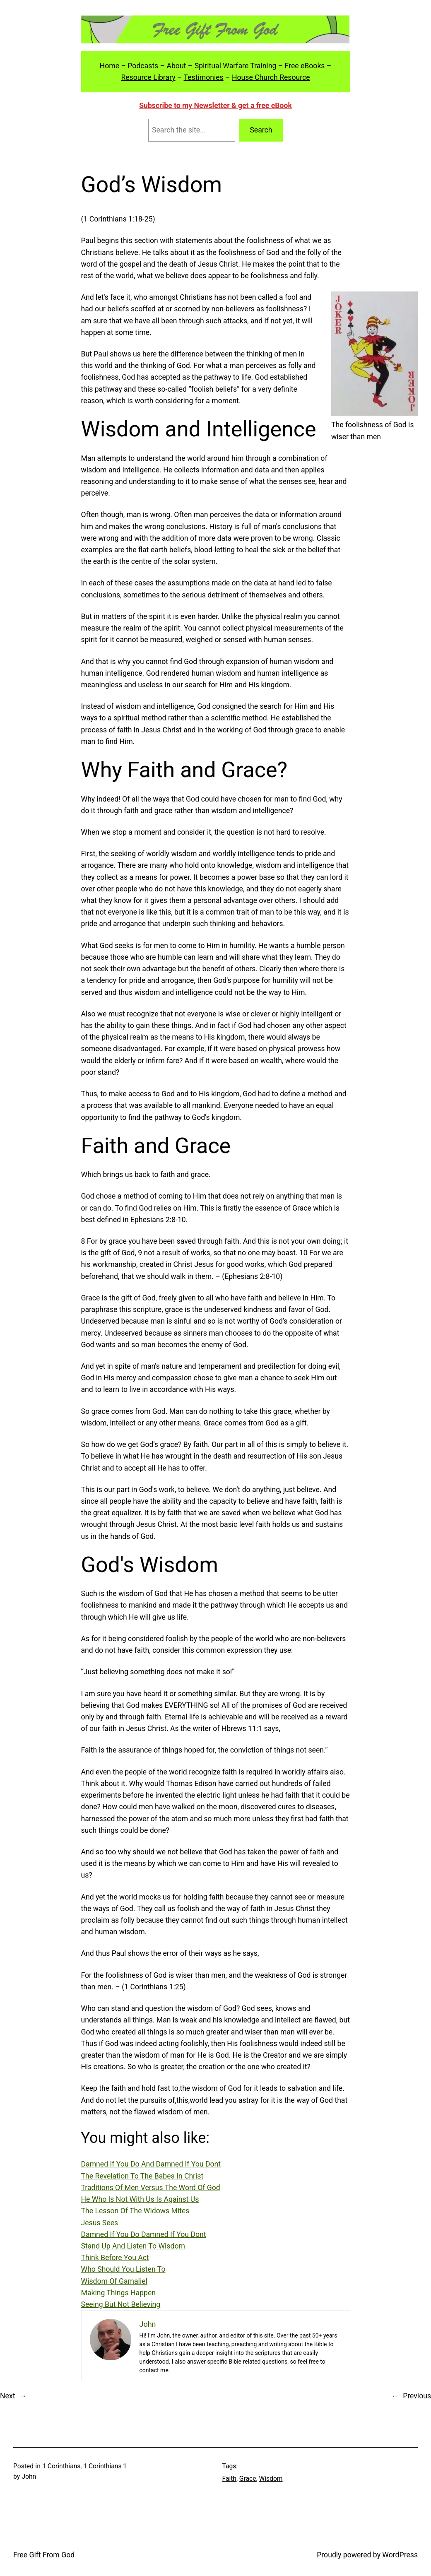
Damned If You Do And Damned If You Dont (151, 2164)
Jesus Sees (99, 2223)
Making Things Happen (118, 2293)
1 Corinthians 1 (105, 2466)
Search (261, 130)
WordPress (400, 2555)
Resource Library (148, 77)
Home (109, 66)
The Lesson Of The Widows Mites (135, 2211)
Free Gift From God (44, 2555)
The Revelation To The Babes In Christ (142, 2176)
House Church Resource (271, 77)
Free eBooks (305, 66)
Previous (417, 2396)
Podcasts (143, 66)
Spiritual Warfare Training (236, 66)
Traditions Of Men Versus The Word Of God (150, 2188)
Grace (247, 2478)
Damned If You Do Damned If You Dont (143, 2234)
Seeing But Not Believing (121, 2304)
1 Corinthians (61, 2466)
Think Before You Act (115, 2257)
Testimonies (204, 77)
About (176, 66)
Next (7, 2396)
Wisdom (270, 2478)
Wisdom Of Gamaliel (114, 2281)
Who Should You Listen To (123, 2269)
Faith (229, 2478)
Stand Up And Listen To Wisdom (133, 2246)
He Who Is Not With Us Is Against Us (140, 2199)
